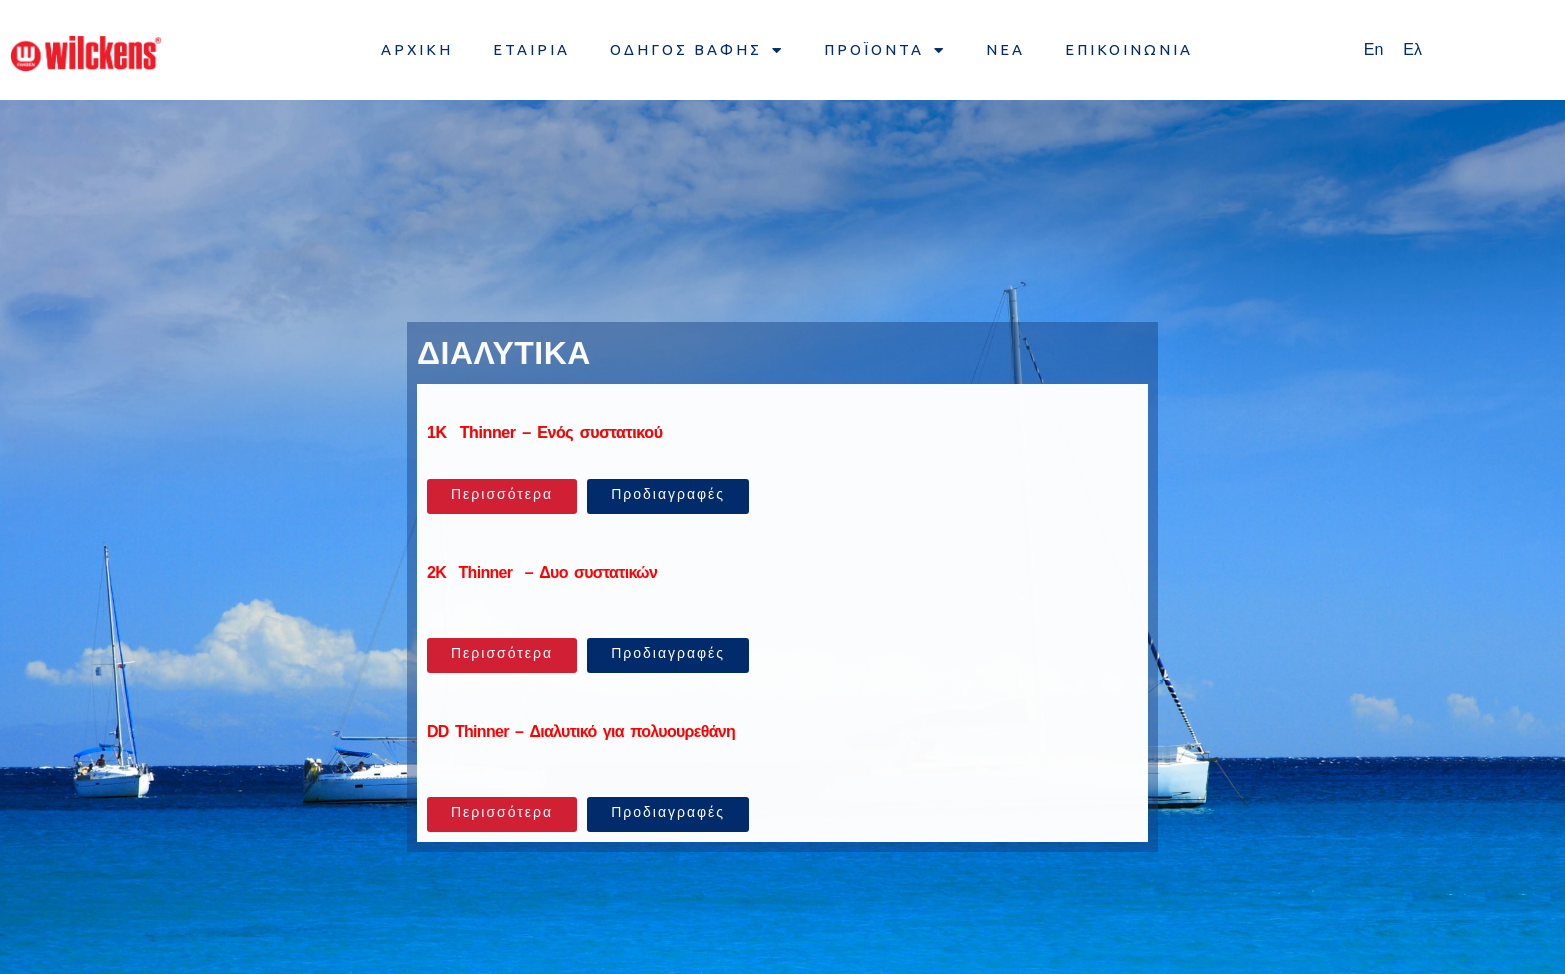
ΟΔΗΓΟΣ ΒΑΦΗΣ (697, 50)
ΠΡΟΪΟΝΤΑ (885, 50)
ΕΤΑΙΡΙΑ (531, 49)
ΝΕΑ (1005, 49)
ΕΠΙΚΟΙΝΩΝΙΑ (1129, 49)
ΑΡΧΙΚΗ (417, 49)
